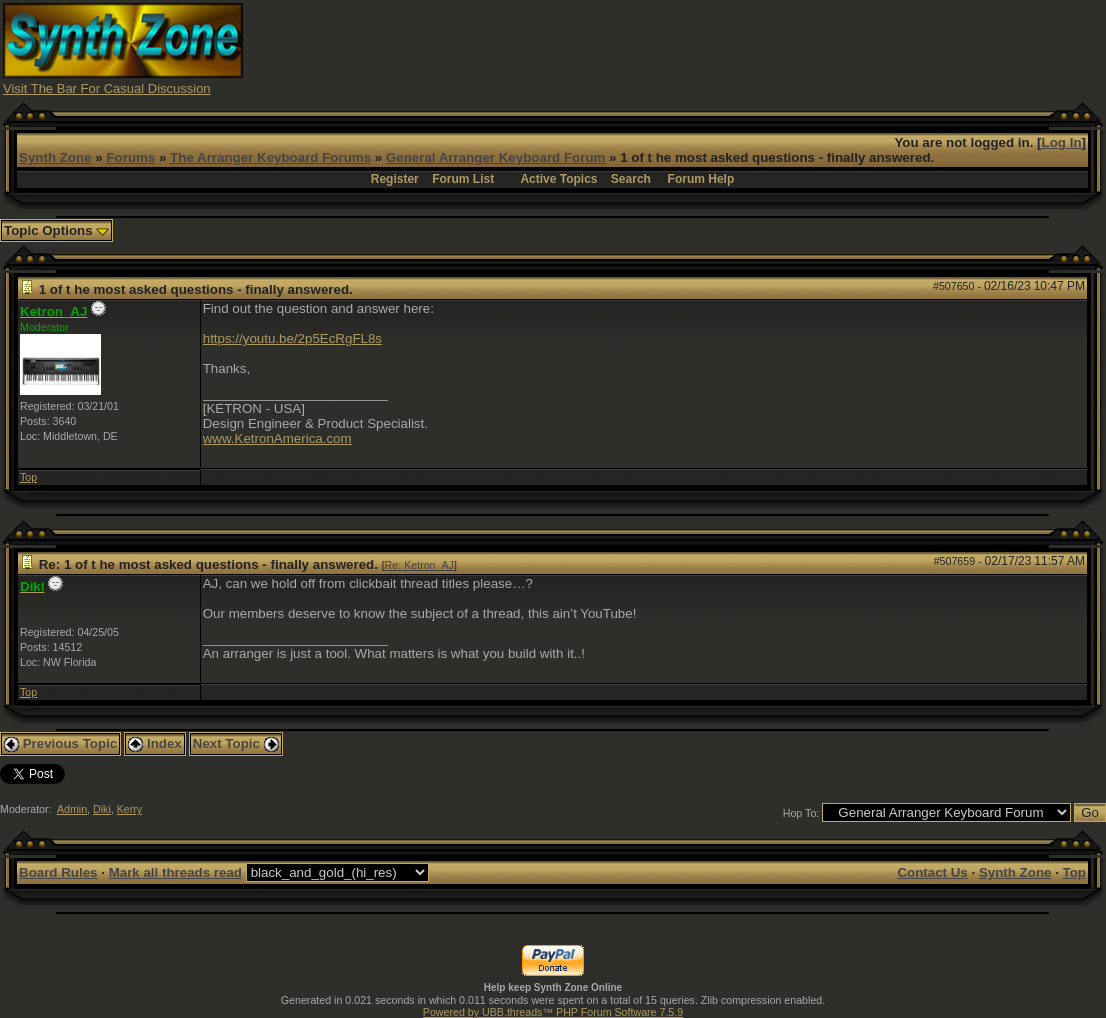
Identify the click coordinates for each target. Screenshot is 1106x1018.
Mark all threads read (175, 872)
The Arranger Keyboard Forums (270, 157)
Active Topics (558, 179)
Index (155, 743)
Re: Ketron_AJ (419, 565)
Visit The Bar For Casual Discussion (107, 88)
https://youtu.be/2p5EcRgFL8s (292, 338)
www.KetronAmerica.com (277, 438)
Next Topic (236, 743)
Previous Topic (60, 743)
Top (28, 477)
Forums (130, 157)
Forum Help (701, 179)
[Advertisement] (739, 48)
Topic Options (56, 230)
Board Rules (58, 872)
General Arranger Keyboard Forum (495, 157)
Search (631, 179)
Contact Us (932, 872)
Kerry (129, 809)
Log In (1062, 142)
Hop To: (801, 813)
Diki (102, 809)
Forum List (463, 179)
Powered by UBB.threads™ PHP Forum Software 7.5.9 (553, 1012)
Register (395, 179)
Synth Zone (55, 157)
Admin (72, 809)
